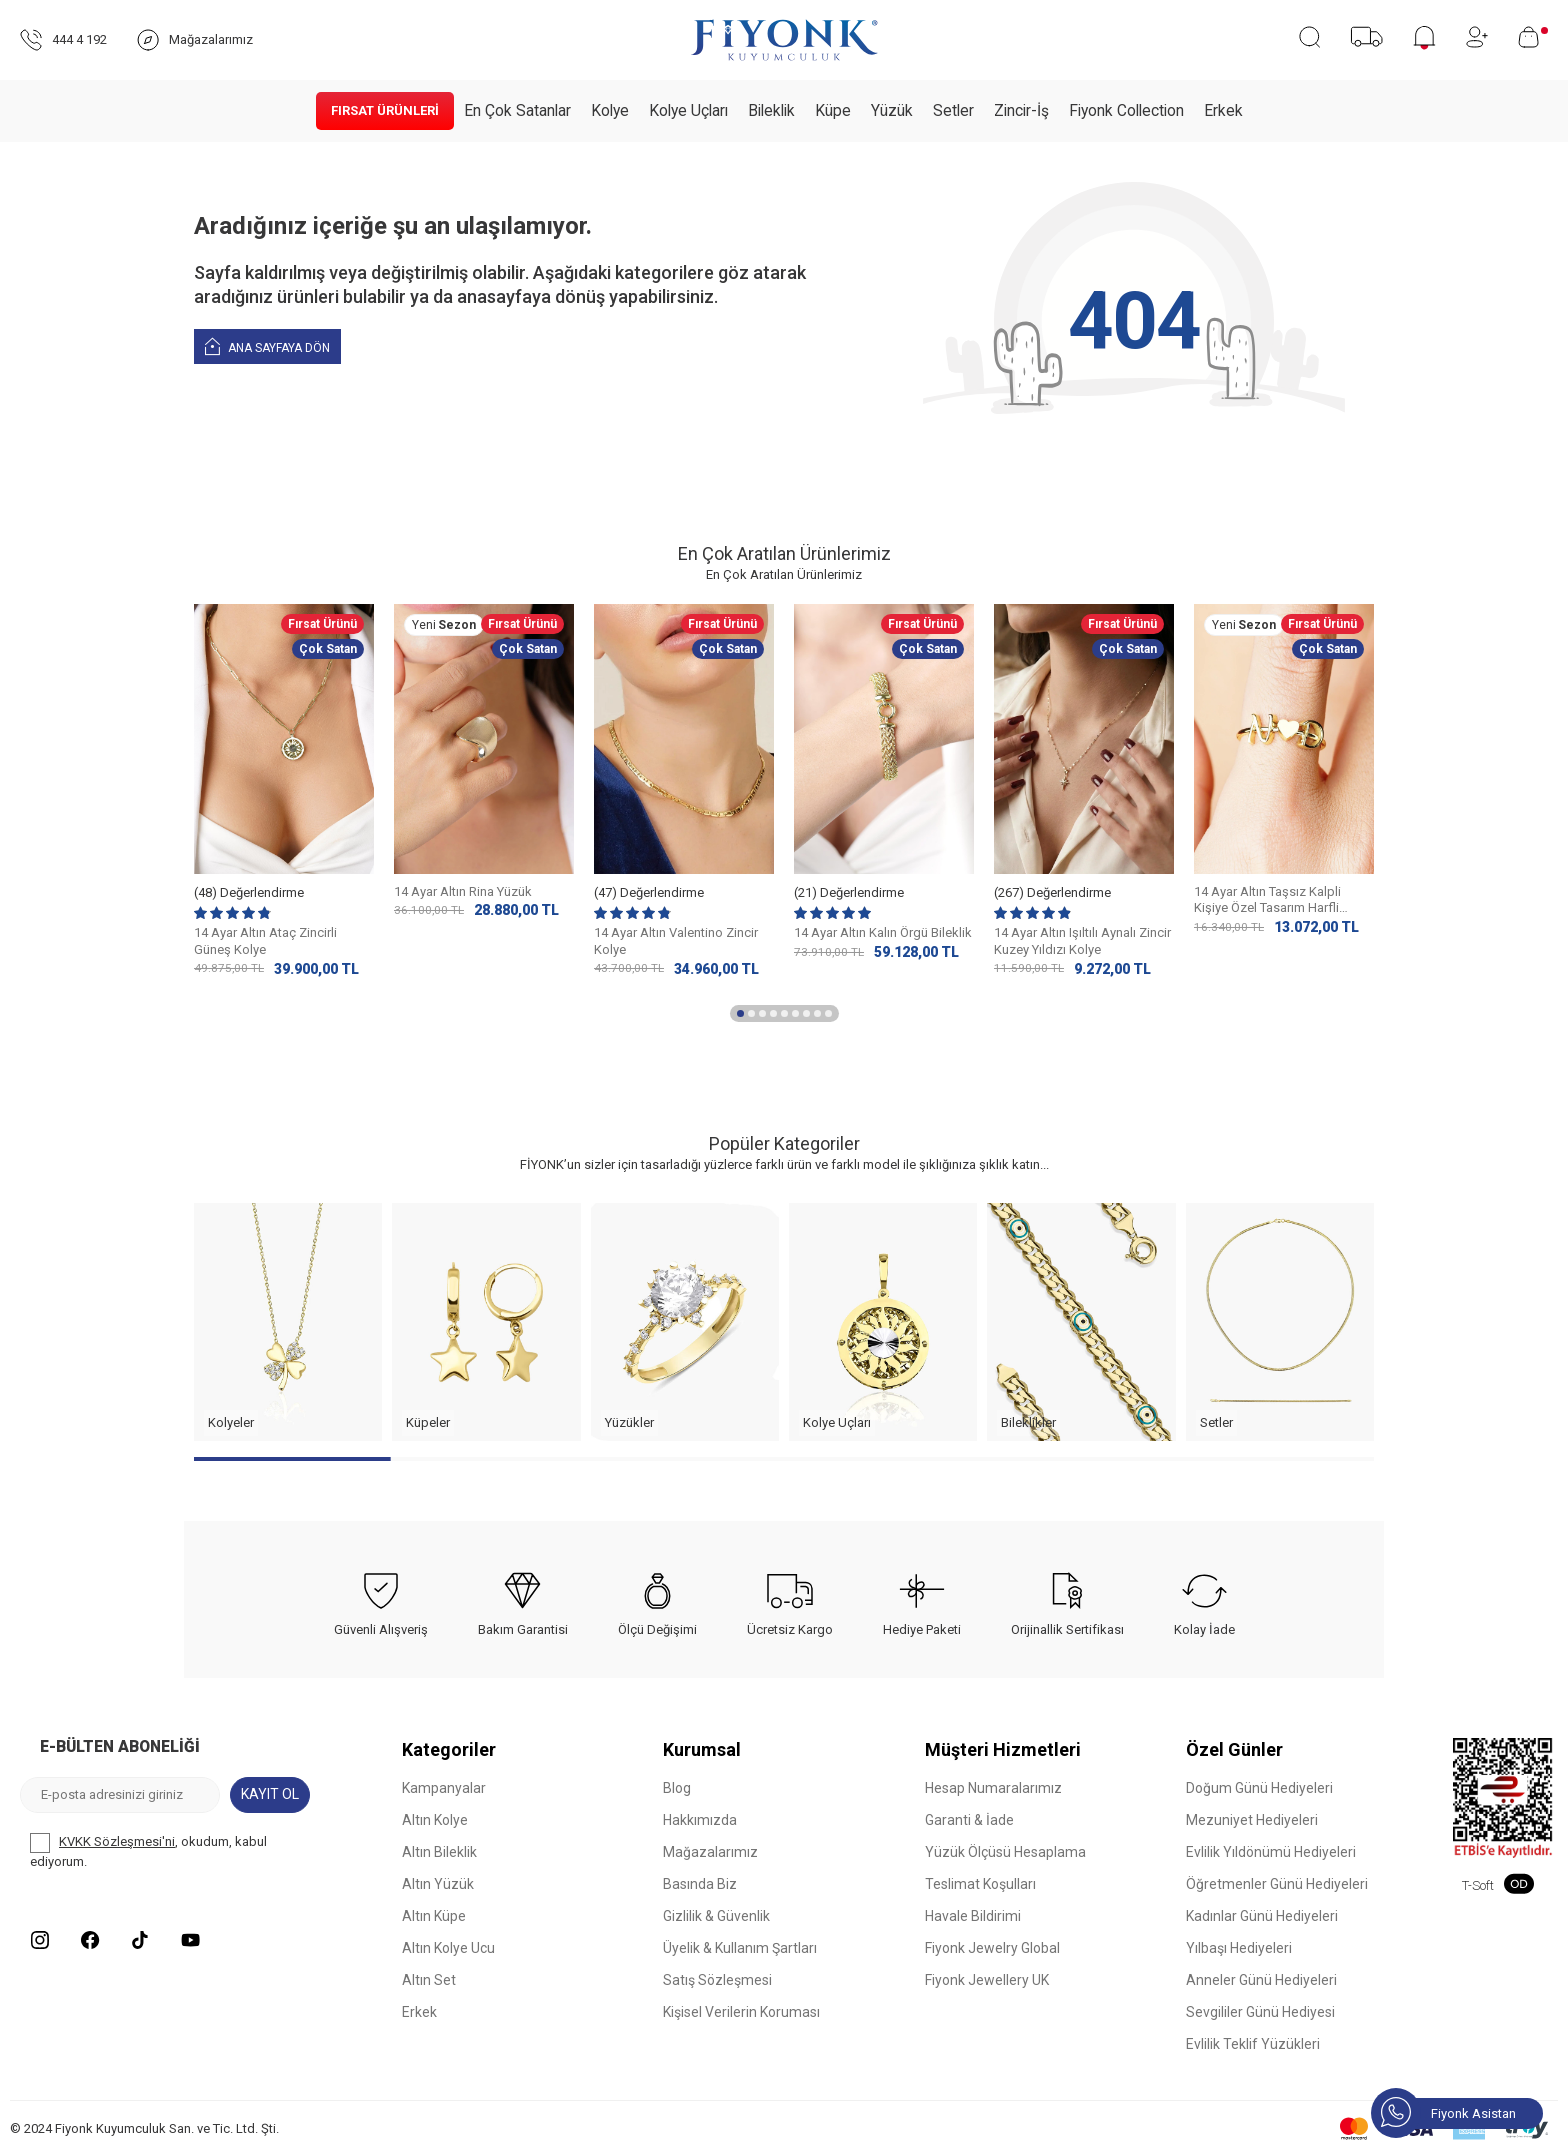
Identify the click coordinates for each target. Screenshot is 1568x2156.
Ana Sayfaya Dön (267, 345)
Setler (953, 111)
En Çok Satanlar (517, 111)
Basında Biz (700, 1884)
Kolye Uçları (688, 111)
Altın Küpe (434, 1916)
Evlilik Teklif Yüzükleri (1253, 2044)
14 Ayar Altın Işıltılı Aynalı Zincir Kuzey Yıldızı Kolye (1082, 941)
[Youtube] (190, 1940)
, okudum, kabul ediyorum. (148, 1851)
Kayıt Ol (270, 1794)
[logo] (784, 40)
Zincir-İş (1021, 111)
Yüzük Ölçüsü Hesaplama (1005, 1852)
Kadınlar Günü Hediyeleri (1262, 1916)
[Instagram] (40, 1940)
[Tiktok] (140, 1940)
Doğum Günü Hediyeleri (1259, 1788)
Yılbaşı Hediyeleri (1239, 1948)
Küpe (833, 111)
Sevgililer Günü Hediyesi (1260, 2012)
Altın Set (429, 1980)
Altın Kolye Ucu (448, 1948)
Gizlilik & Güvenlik (716, 1916)
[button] (740, 1013)
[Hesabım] (1477, 37)
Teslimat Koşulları (980, 1884)
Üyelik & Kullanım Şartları (740, 1948)
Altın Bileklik (439, 1852)
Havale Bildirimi (973, 1916)
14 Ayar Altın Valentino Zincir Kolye (676, 941)
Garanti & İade (969, 1820)
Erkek (1223, 111)
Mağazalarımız (710, 1852)
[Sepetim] (1533, 37)
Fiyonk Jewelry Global (992, 1948)
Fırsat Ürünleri (385, 110)
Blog (677, 1788)
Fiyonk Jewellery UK (987, 1980)
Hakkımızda (700, 1820)
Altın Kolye (435, 1820)
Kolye (610, 111)
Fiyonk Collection (1126, 111)
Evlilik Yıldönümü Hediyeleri (1271, 1852)
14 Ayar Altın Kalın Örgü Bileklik (883, 932)
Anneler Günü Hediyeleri (1261, 1980)
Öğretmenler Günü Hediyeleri (1277, 1884)
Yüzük (892, 111)
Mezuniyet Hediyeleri (1252, 1820)
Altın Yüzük (438, 1884)
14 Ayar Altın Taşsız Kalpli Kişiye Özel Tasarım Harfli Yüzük (1267, 901)
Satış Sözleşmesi (717, 1980)
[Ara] (1309, 37)
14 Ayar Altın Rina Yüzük (463, 891)
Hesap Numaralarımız (993, 1788)
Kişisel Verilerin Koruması (741, 2012)
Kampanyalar (444, 1788)
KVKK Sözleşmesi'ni (117, 1841)
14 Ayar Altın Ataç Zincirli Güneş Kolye (265, 941)
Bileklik (771, 111)
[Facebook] (90, 1940)
